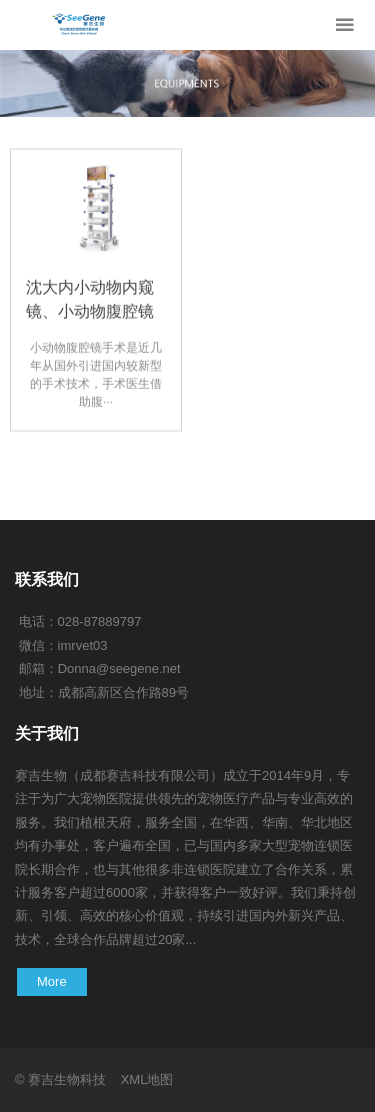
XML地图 (147, 1079)
